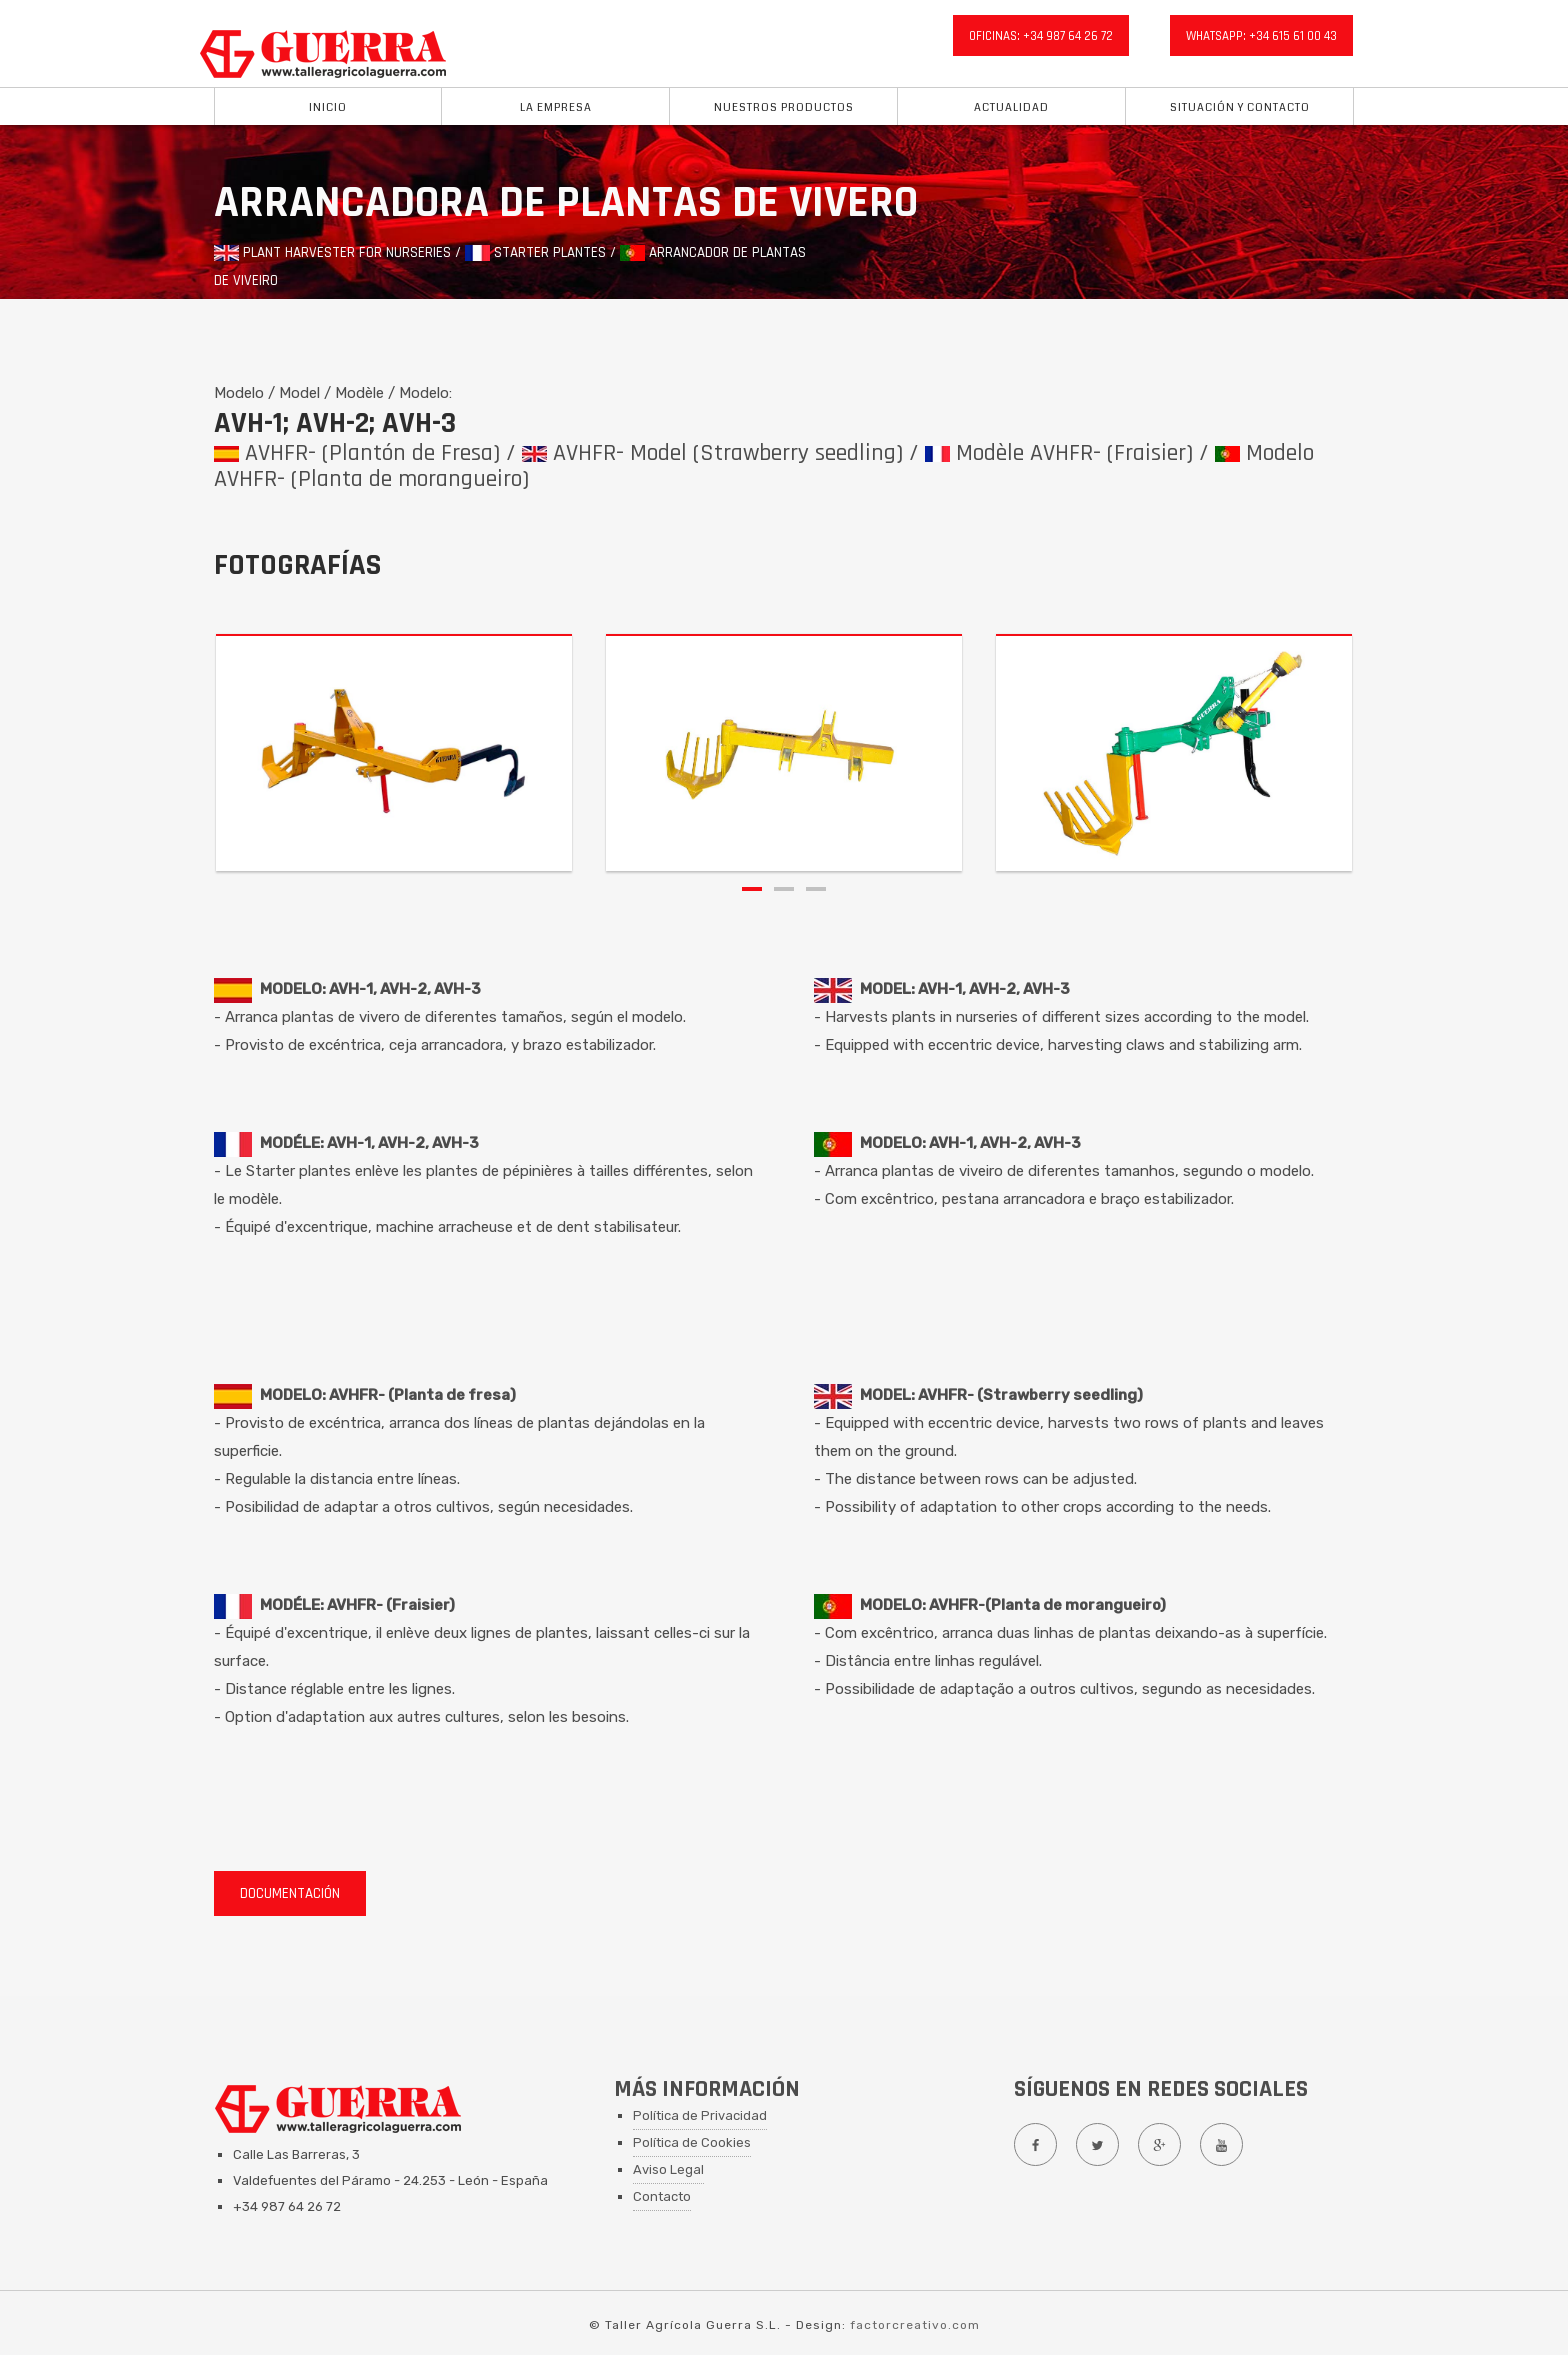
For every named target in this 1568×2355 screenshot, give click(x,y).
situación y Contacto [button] (1240, 107)
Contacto (662, 2196)
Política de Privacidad (700, 2115)
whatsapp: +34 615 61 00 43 (1261, 36)
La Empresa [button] (556, 107)
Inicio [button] (328, 107)
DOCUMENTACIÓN (290, 1893)
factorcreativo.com (915, 2325)
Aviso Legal (668, 2169)
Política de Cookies (692, 2142)
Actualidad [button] (1011, 107)
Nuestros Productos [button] (784, 107)
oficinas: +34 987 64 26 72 (1041, 36)
